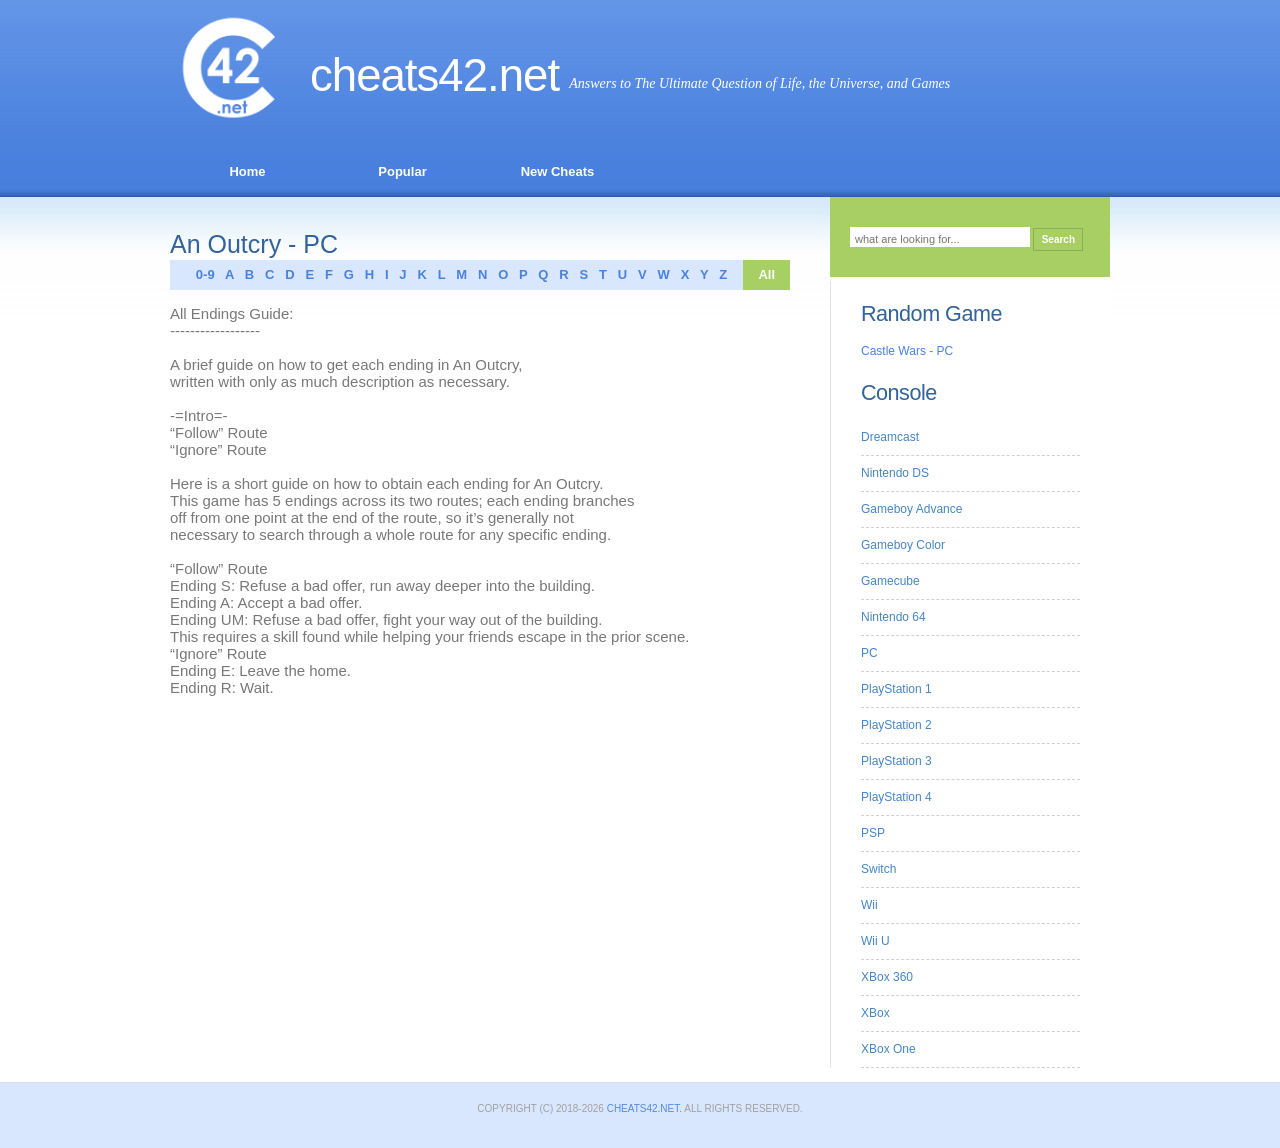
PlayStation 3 (896, 761)
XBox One (888, 1049)
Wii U (875, 941)
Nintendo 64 (893, 617)
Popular (402, 171)
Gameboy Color (903, 545)
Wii (869, 905)
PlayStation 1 (896, 689)
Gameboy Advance (911, 509)
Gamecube (890, 581)
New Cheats (558, 171)
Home (247, 171)
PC (869, 653)
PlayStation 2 (896, 725)
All (766, 274)
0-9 (200, 274)
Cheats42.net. (644, 1108)
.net (523, 75)
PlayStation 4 (896, 797)
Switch (878, 869)
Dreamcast (890, 437)
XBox (875, 1013)
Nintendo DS (895, 473)
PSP (873, 833)
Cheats (398, 75)
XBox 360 (887, 977)
